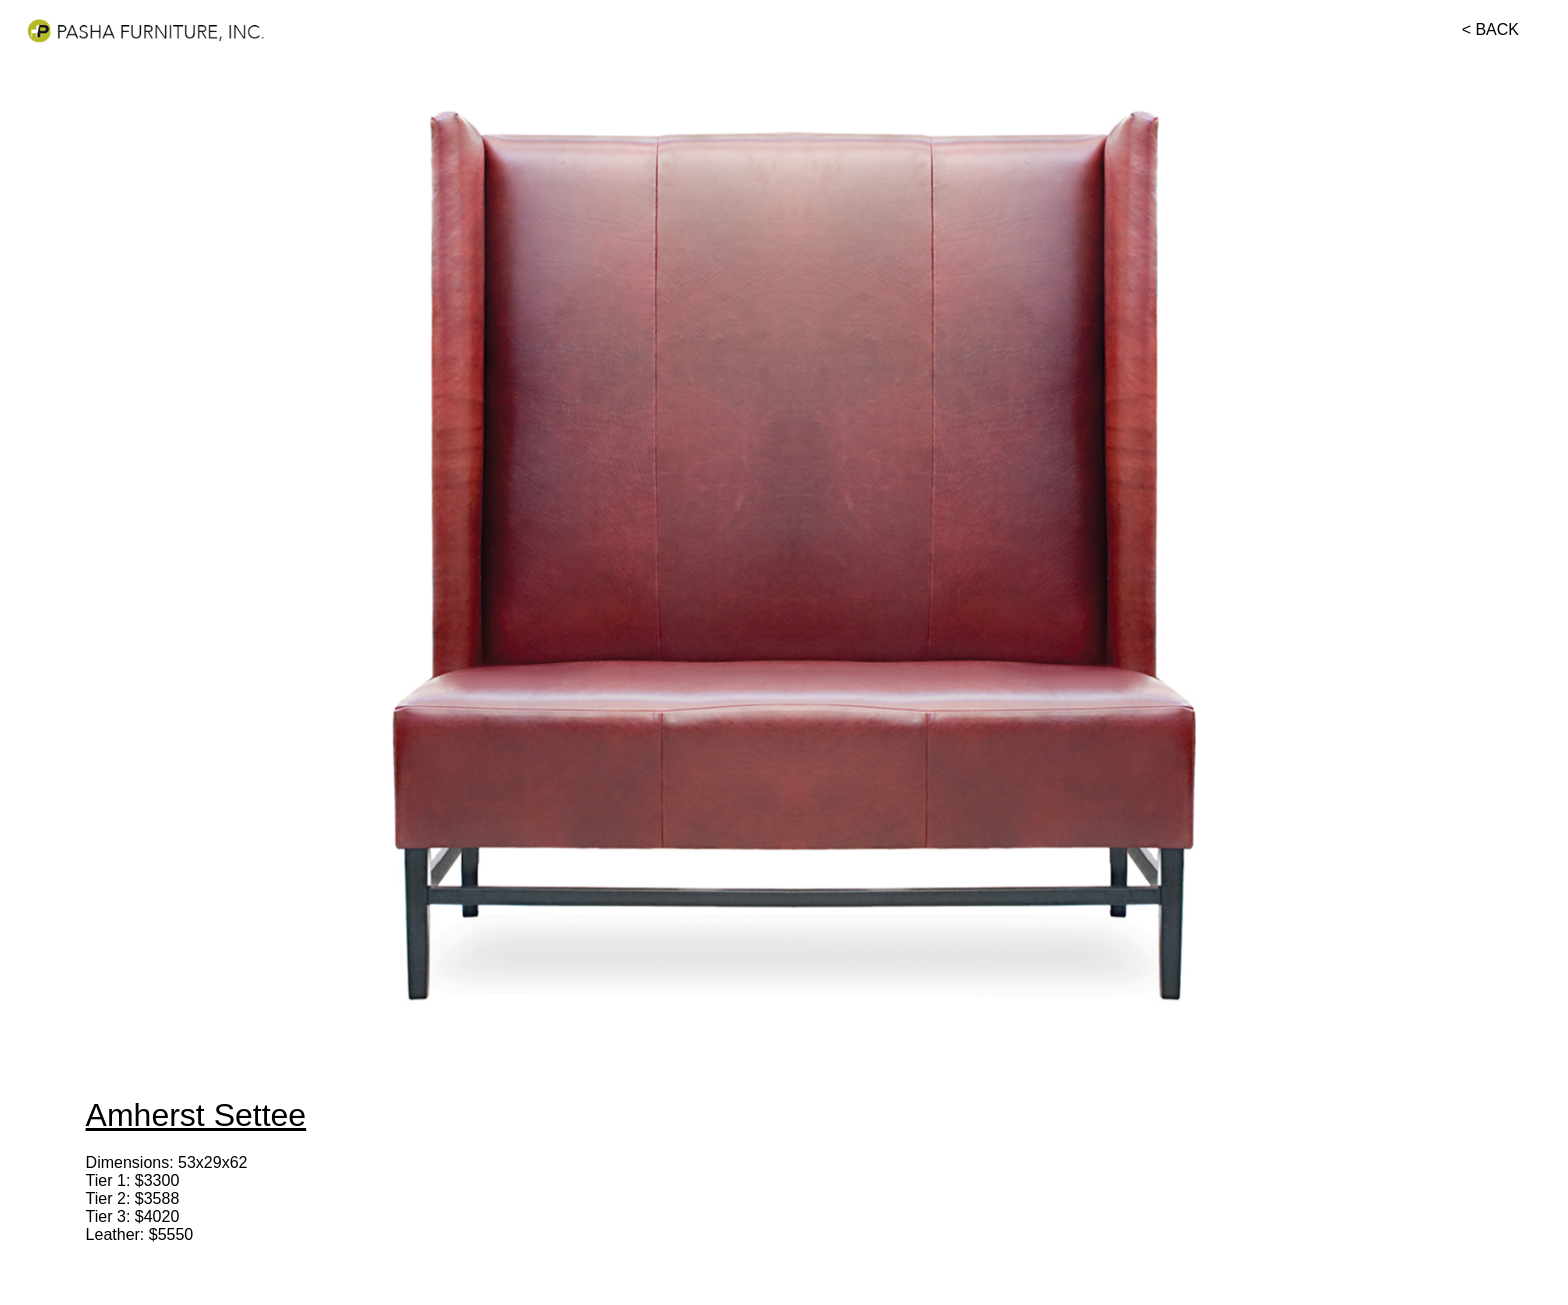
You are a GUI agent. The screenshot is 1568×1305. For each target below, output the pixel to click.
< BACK (1490, 29)
